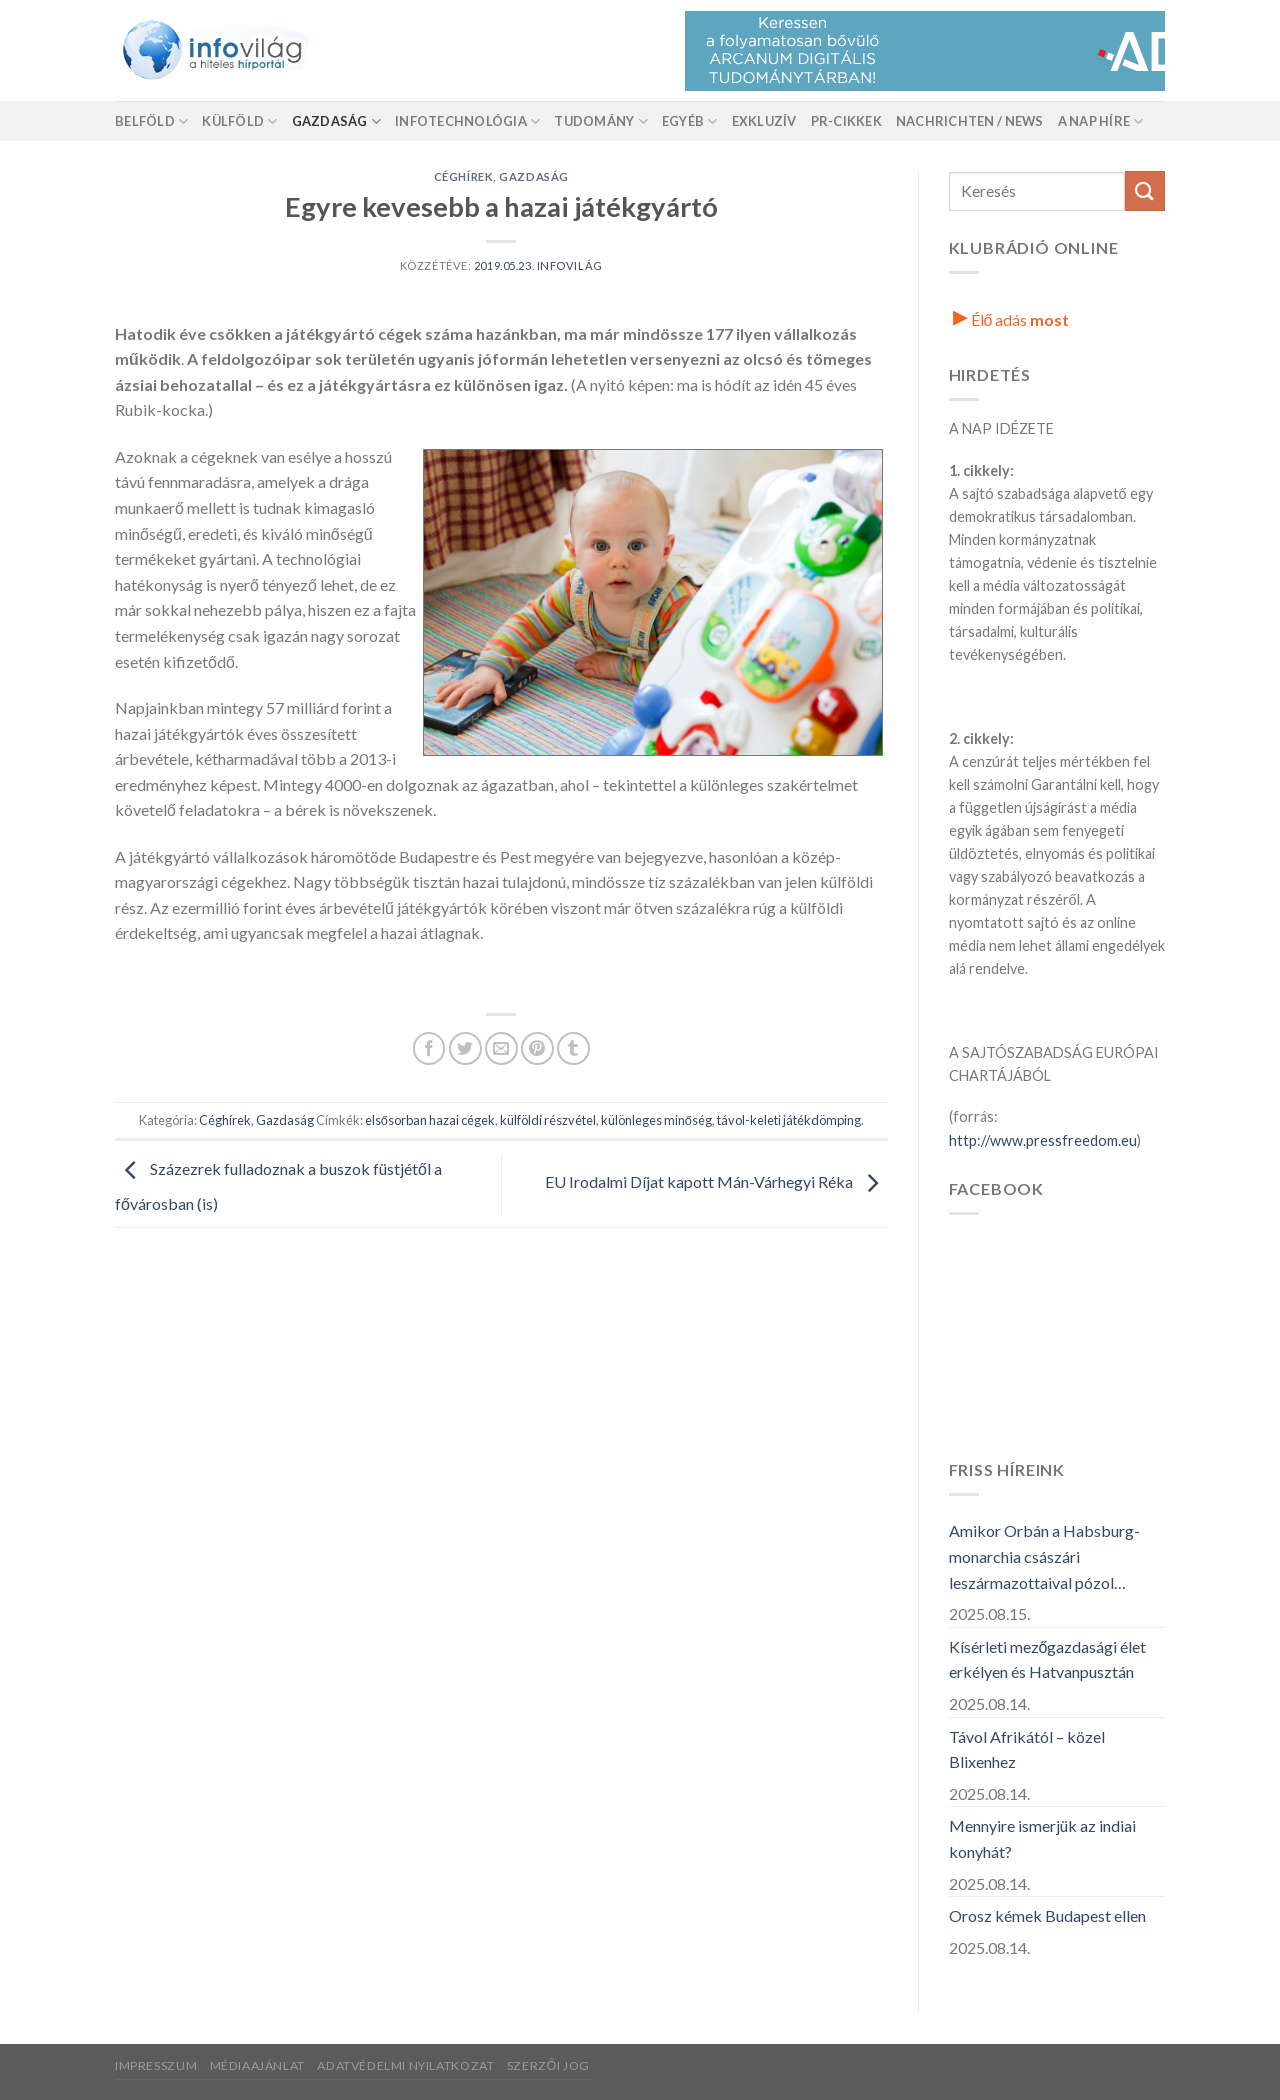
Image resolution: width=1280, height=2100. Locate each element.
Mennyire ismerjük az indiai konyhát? (1042, 1838)
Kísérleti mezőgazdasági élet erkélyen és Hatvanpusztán (1048, 1659)
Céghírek (463, 176)
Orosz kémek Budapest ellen (1047, 1915)
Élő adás (1011, 319)
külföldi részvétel (548, 1120)
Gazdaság (337, 121)
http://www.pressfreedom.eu (1043, 1140)
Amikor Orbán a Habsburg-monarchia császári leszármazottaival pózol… (1044, 1556)
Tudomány (601, 121)
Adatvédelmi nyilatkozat (405, 2065)
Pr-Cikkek (846, 121)
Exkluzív (764, 121)
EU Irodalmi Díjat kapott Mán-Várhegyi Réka (716, 1181)
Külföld (239, 121)
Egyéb (690, 121)
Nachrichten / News (970, 121)
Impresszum (156, 2065)
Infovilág (570, 265)
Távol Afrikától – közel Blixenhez (1027, 1749)
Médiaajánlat (257, 2065)
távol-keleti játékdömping (789, 1120)
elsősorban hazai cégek (430, 1120)
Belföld (151, 121)
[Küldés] (1145, 190)
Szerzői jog (548, 2065)
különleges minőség (656, 1120)
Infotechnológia (467, 121)
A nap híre (1101, 121)
